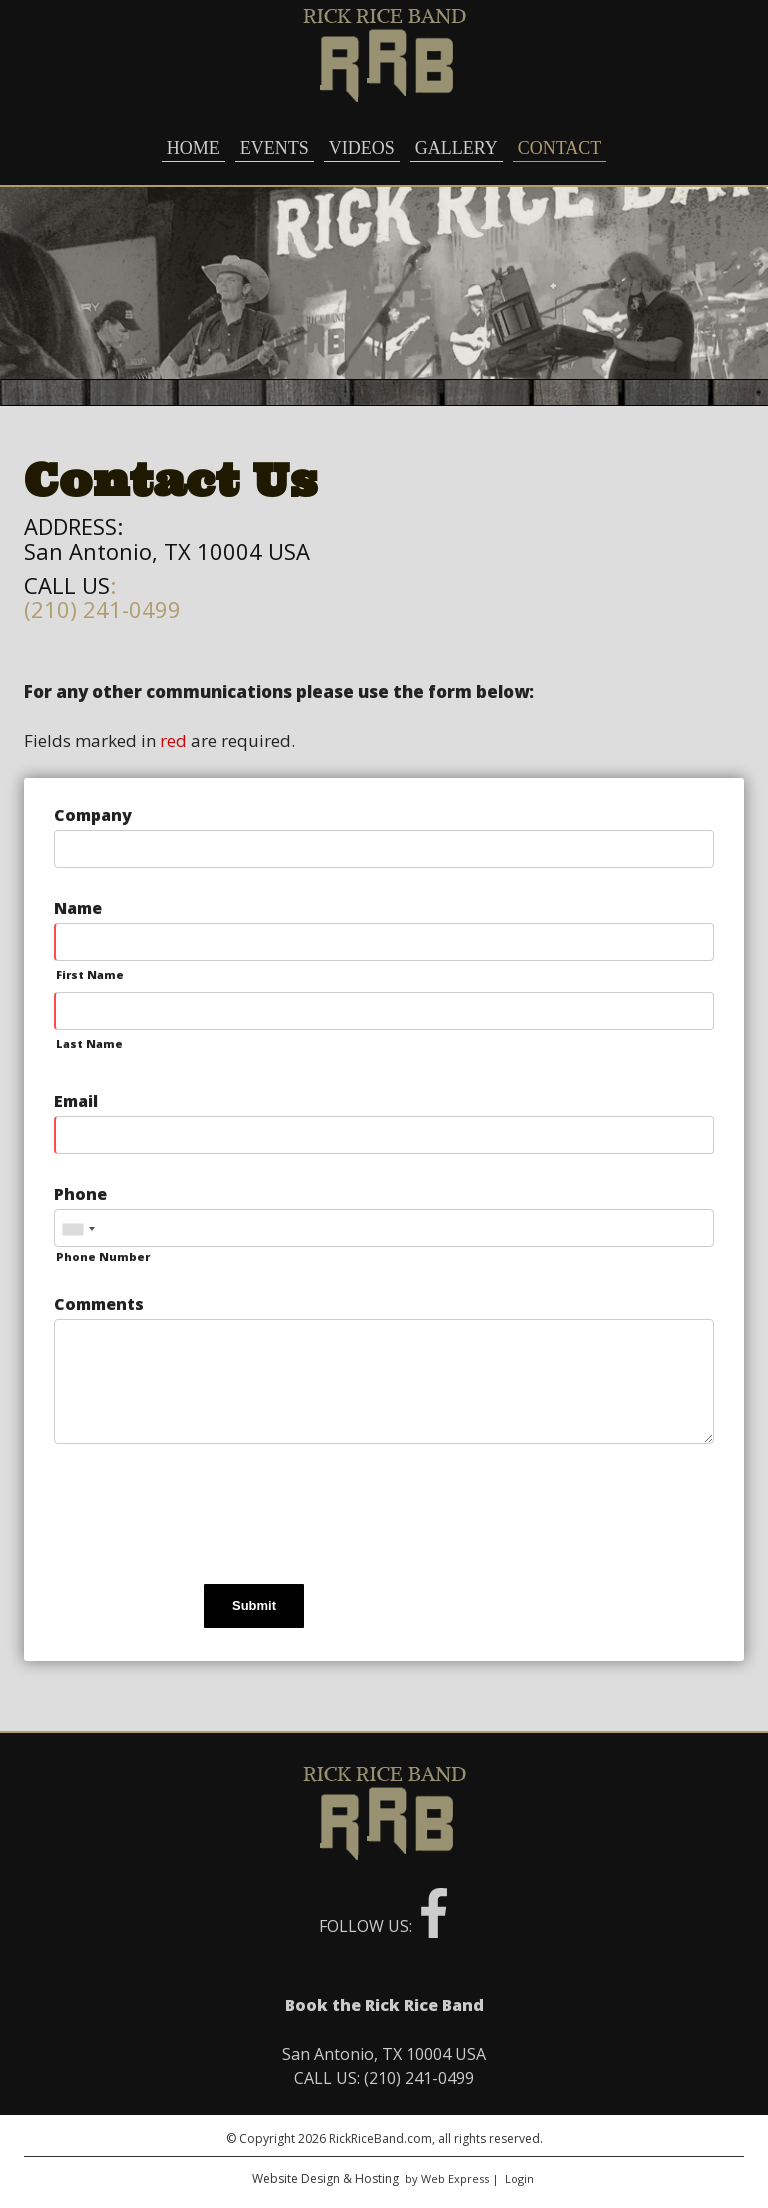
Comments (99, 1304)
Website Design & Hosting (325, 2178)
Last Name (89, 1043)
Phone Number (103, 1256)
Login (519, 2178)
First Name (90, 974)
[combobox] (78, 1229)
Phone (80, 1194)
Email (76, 1101)
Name (78, 908)
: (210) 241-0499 (102, 597)
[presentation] (206, 1517)
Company (93, 815)
